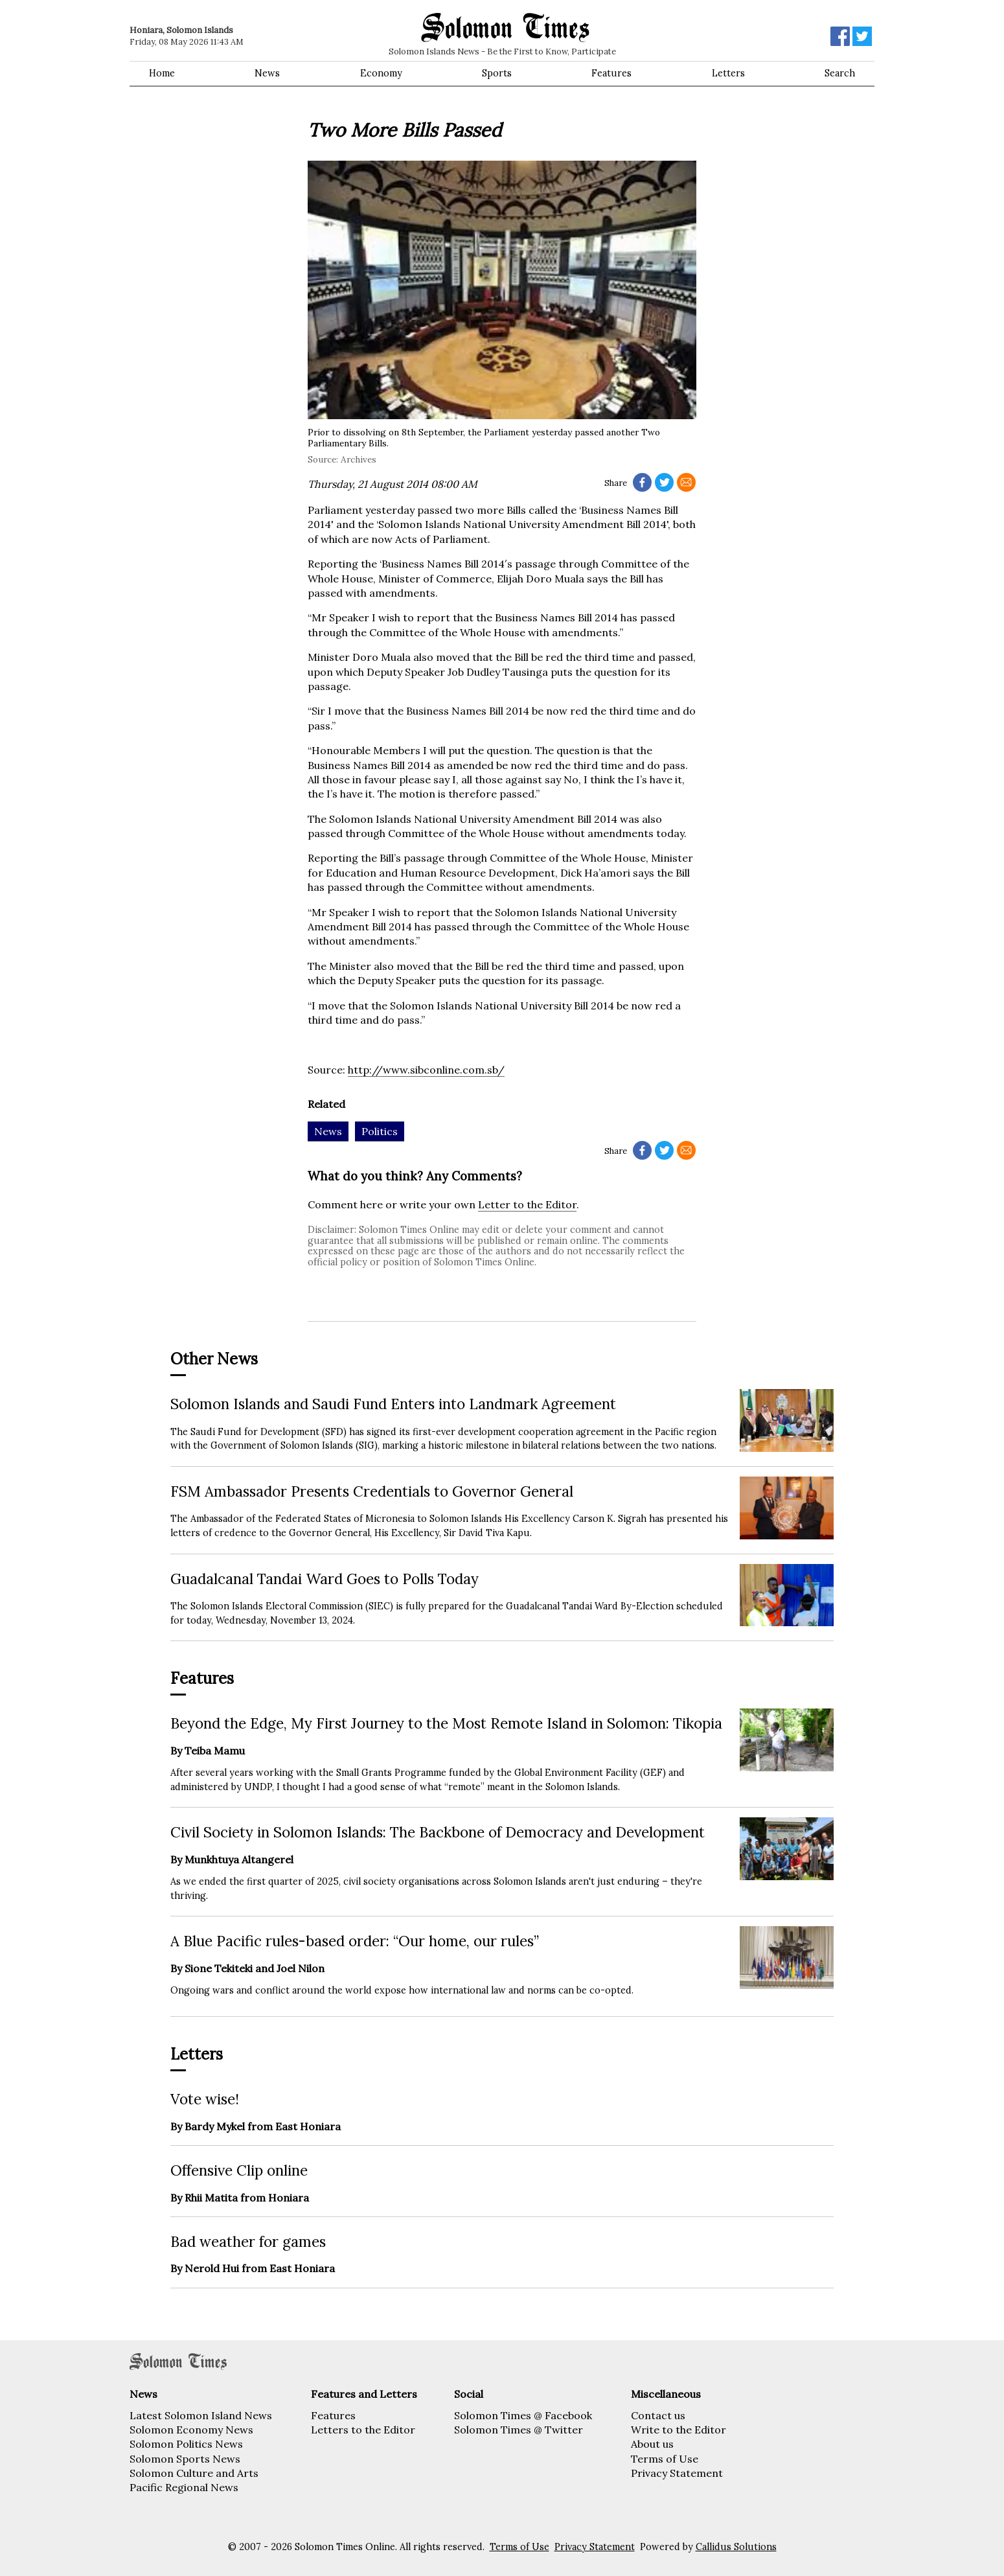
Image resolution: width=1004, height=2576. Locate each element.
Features (611, 73)
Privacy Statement (677, 2473)
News (267, 73)
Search (840, 73)
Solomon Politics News (186, 2443)
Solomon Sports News (185, 2458)
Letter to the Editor (527, 1204)
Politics (379, 1131)
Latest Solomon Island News (201, 2415)
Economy (381, 73)
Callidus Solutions (736, 2547)
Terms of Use (664, 2458)
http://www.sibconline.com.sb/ (426, 1069)
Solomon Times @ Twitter (518, 2429)
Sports (497, 73)
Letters (728, 73)
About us (652, 2443)
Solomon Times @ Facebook (523, 2415)
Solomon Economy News (191, 2429)
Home (162, 73)
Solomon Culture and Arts (194, 2473)
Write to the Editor (678, 2429)
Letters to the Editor (363, 2429)
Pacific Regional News (184, 2487)
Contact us (658, 2415)
